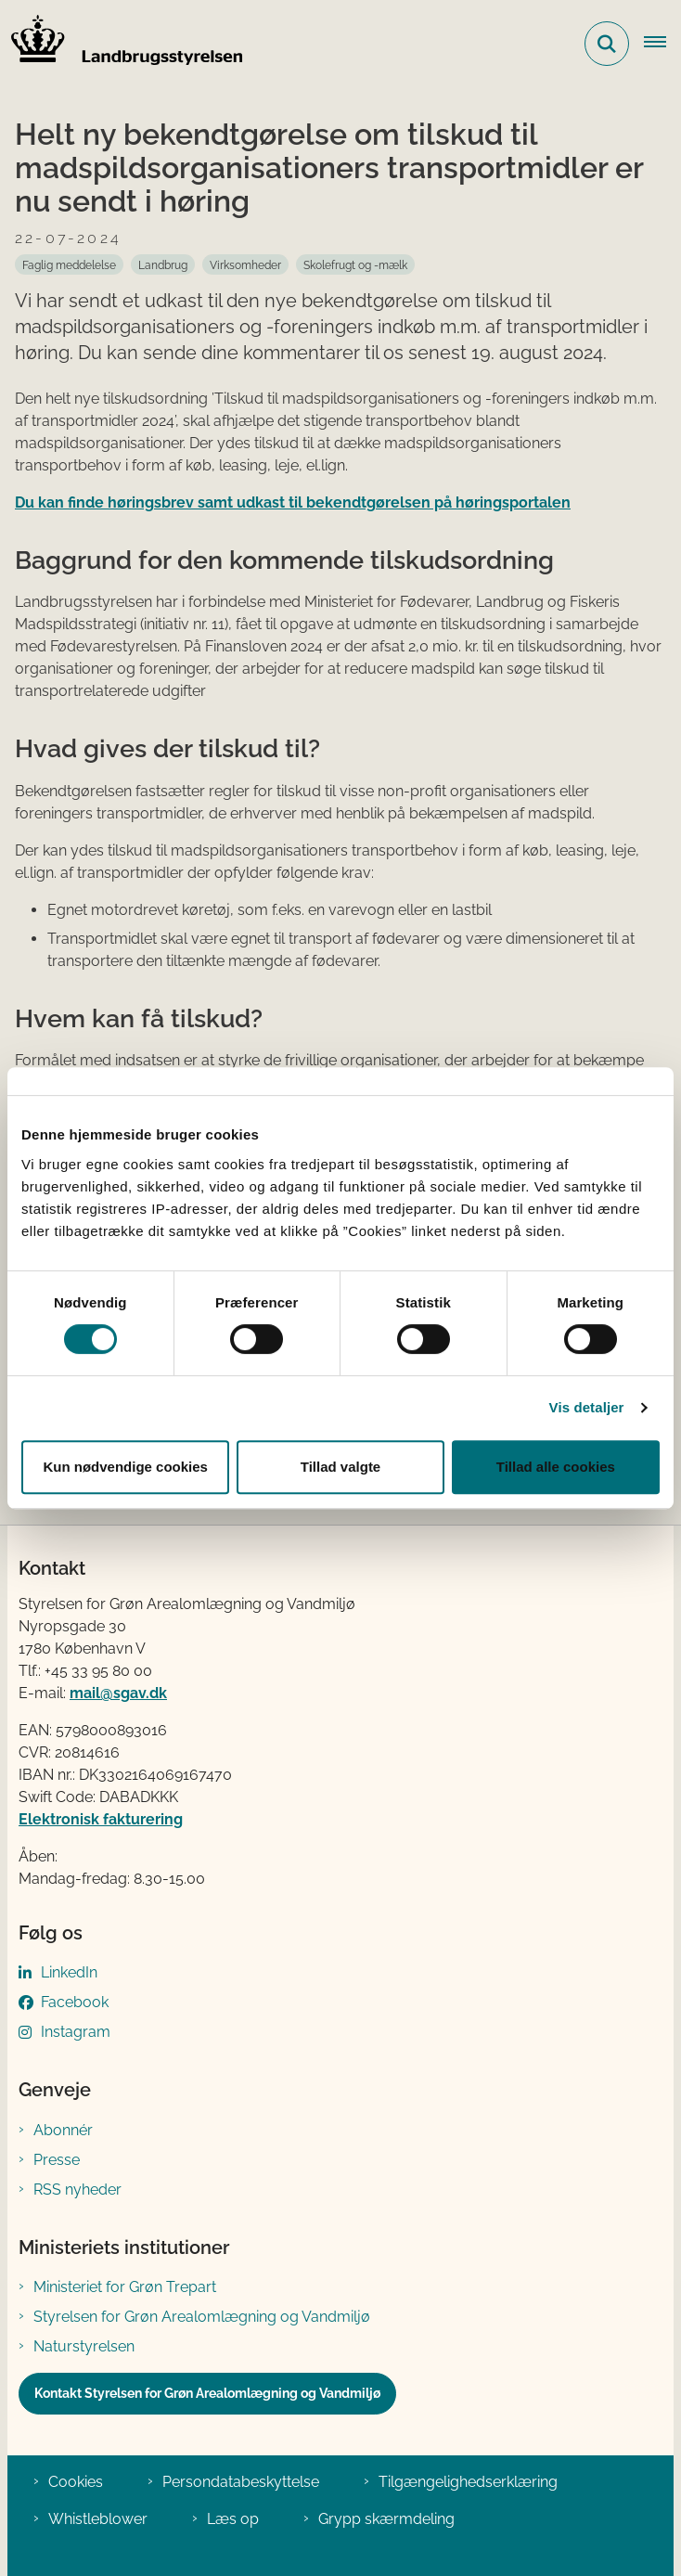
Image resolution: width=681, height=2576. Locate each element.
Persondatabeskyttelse (240, 2482)
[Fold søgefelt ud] (607, 43)
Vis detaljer (586, 1407)
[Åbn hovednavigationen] (662, 44)
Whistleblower (98, 2519)
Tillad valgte (340, 1467)
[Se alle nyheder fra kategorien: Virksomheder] (245, 264)
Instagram (75, 2032)
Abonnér (63, 2130)
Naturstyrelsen (84, 2346)
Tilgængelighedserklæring (468, 2482)
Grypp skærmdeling (386, 2519)
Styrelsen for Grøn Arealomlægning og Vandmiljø (201, 2316)
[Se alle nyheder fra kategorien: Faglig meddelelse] (69, 264)
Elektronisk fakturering (101, 1819)
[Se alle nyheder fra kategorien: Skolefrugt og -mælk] (355, 264)
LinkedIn (69, 1972)
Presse (56, 2160)
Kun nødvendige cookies (125, 1467)
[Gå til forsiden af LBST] (121, 43)
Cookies (75, 2482)
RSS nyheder (77, 2189)
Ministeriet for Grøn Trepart (124, 2287)
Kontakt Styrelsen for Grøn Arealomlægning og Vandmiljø (207, 2393)
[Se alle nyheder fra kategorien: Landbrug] (163, 264)
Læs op (233, 2519)
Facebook (75, 2002)
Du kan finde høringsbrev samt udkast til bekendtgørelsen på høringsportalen (293, 502)
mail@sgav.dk (118, 1693)
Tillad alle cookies (555, 1467)
